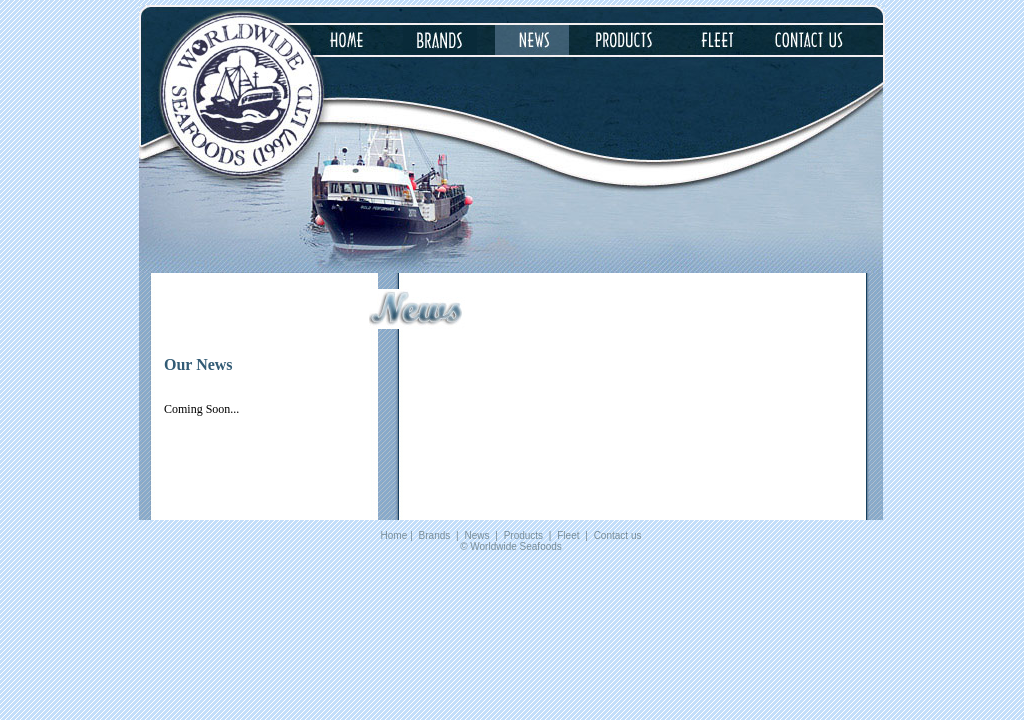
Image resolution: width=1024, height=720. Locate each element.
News (476, 535)
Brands (435, 535)
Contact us (618, 535)
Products (523, 535)
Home (394, 535)
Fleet (568, 535)
